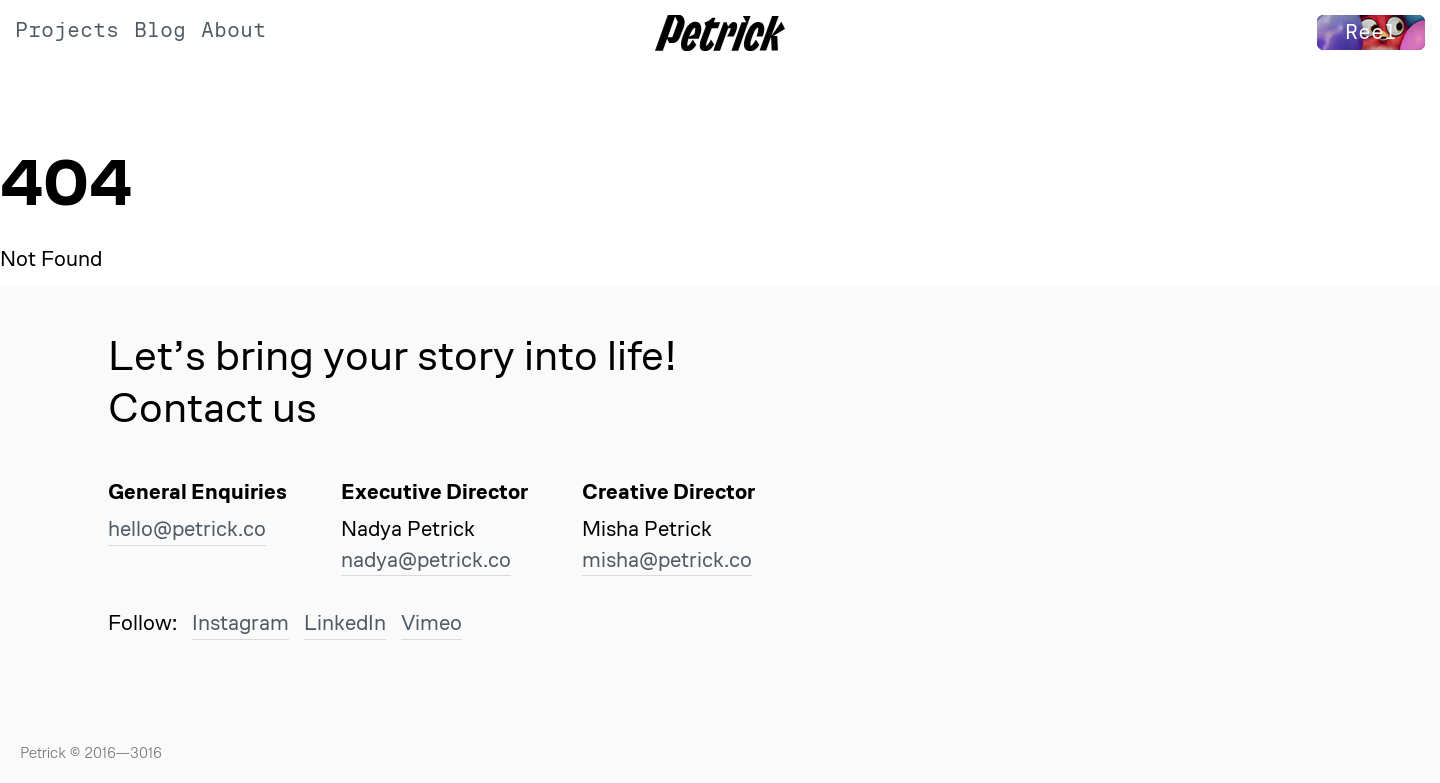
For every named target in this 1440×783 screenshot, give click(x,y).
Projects (67, 30)
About (233, 30)
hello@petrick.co (187, 528)
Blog (160, 30)
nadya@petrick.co (426, 559)
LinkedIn (345, 622)
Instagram (240, 622)
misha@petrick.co (667, 559)
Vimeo (431, 622)
